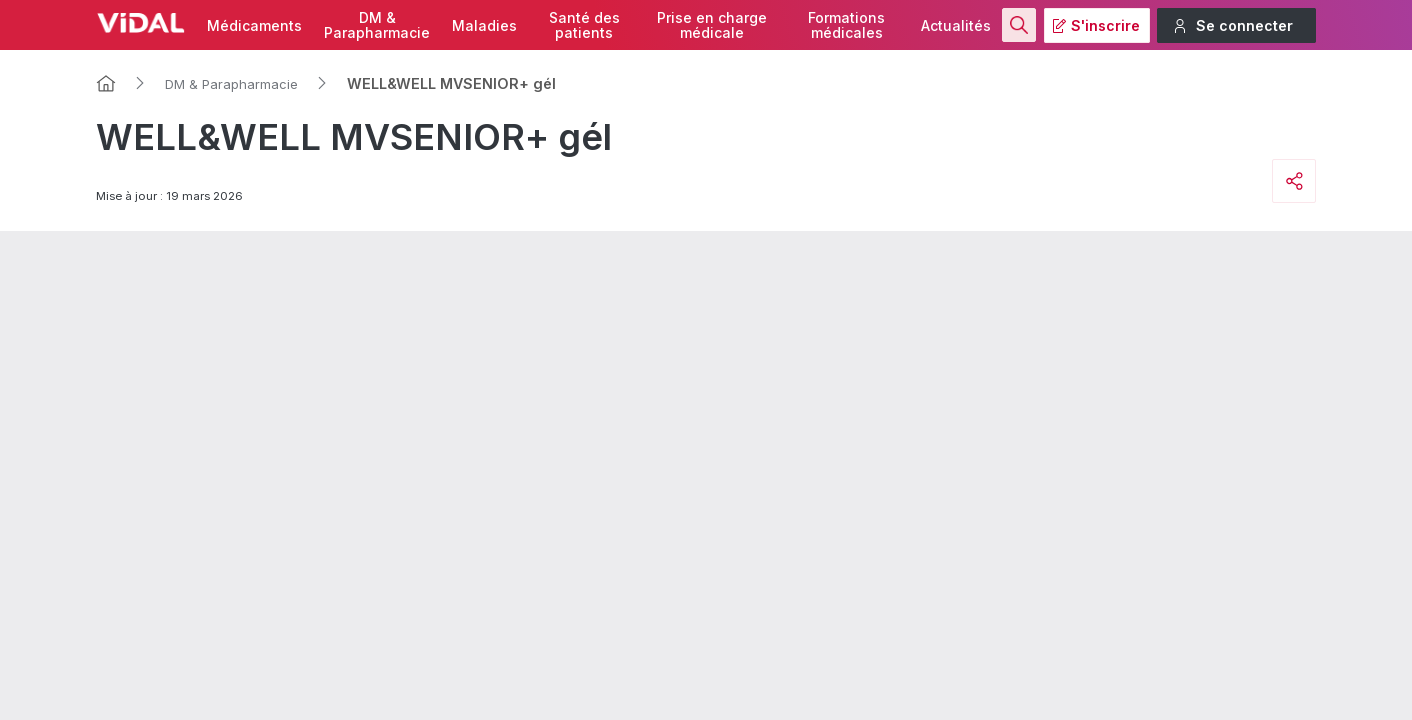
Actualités (956, 25)
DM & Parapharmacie (231, 84)
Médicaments (254, 25)
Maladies (484, 25)
